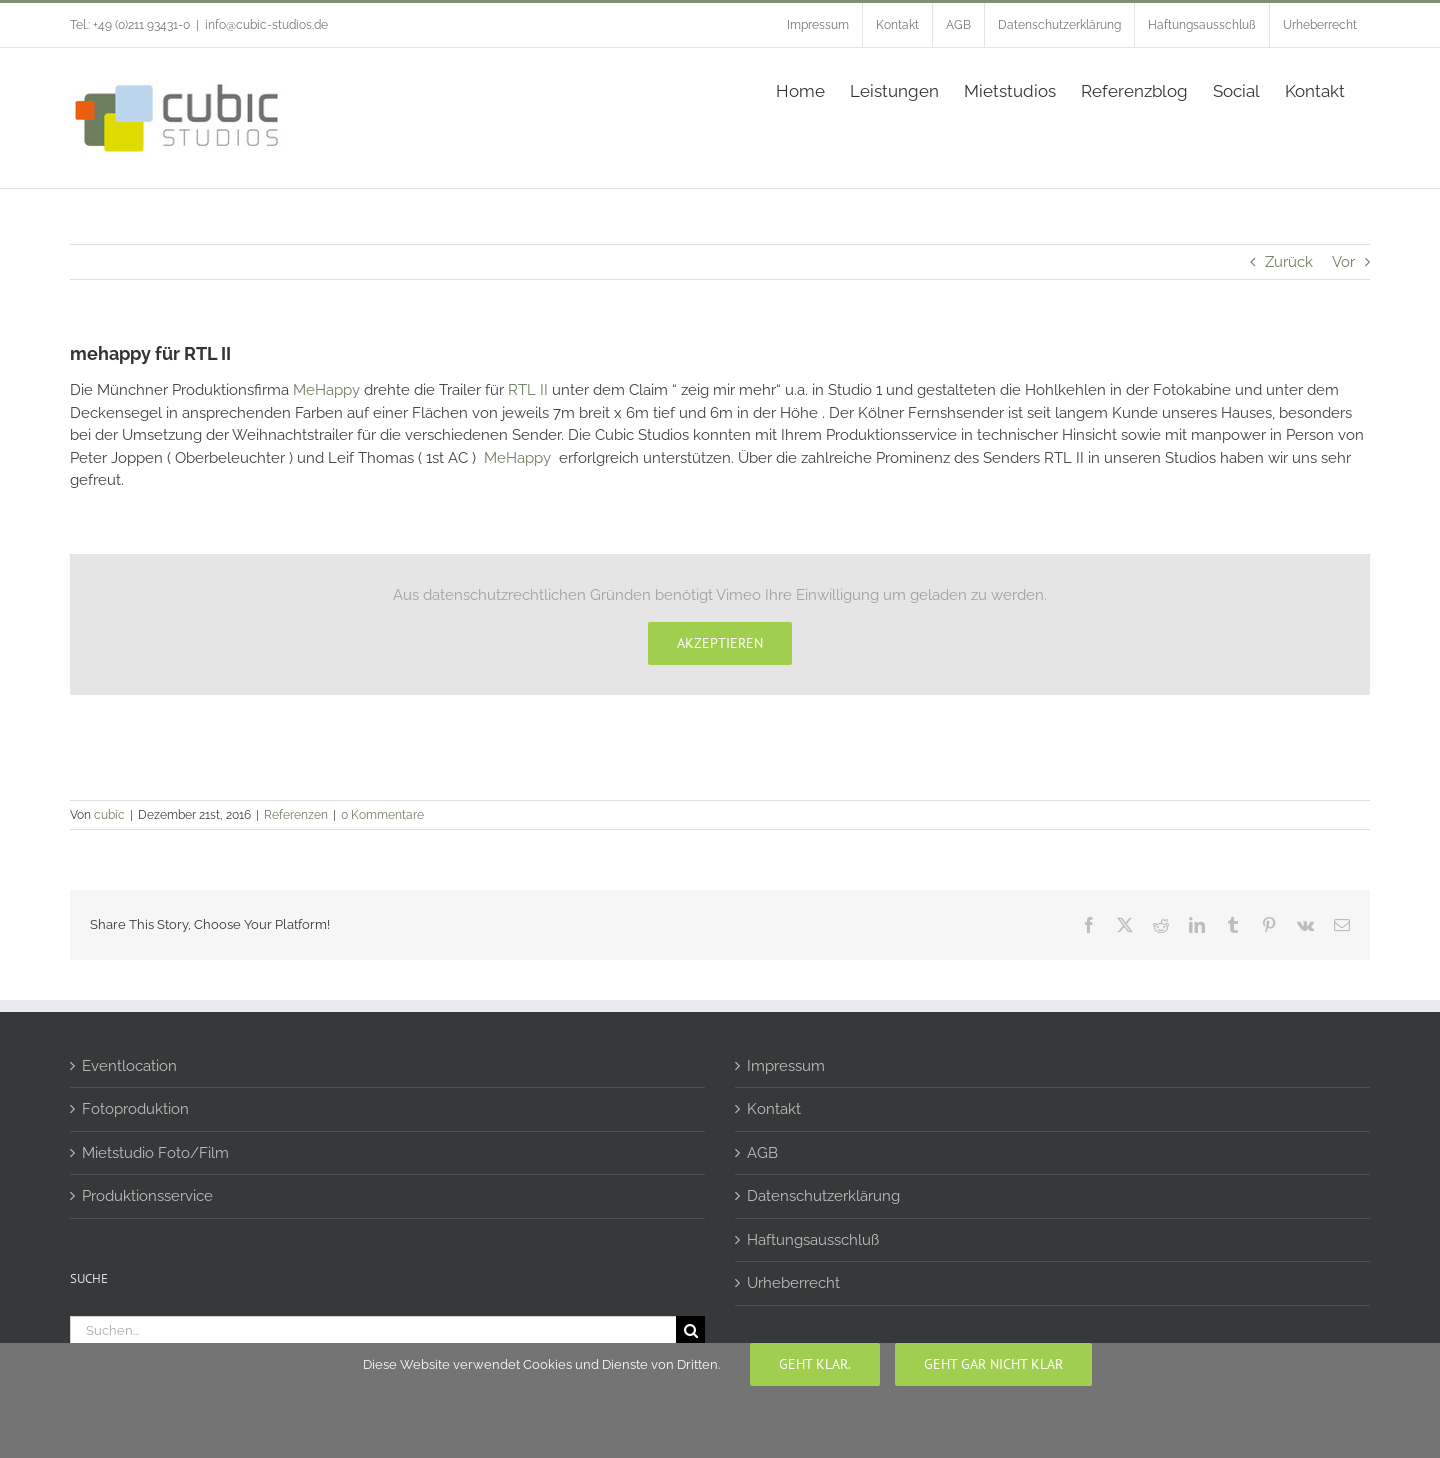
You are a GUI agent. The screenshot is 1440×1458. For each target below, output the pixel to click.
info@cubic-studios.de (266, 25)
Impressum (786, 1066)
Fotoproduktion (135, 1109)
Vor (1343, 262)
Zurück (1289, 262)
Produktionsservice (147, 1196)
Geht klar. (815, 1364)
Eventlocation (129, 1066)
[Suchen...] (373, 1330)
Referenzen (296, 815)
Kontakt (774, 1109)
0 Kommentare (382, 815)
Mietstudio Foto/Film (155, 1153)
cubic (109, 815)
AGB (762, 1153)
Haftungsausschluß (813, 1240)
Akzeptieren (720, 643)
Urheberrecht (793, 1283)
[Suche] (690, 1330)
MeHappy (326, 390)
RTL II (528, 390)
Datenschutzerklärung (823, 1196)
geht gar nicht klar (993, 1364)
